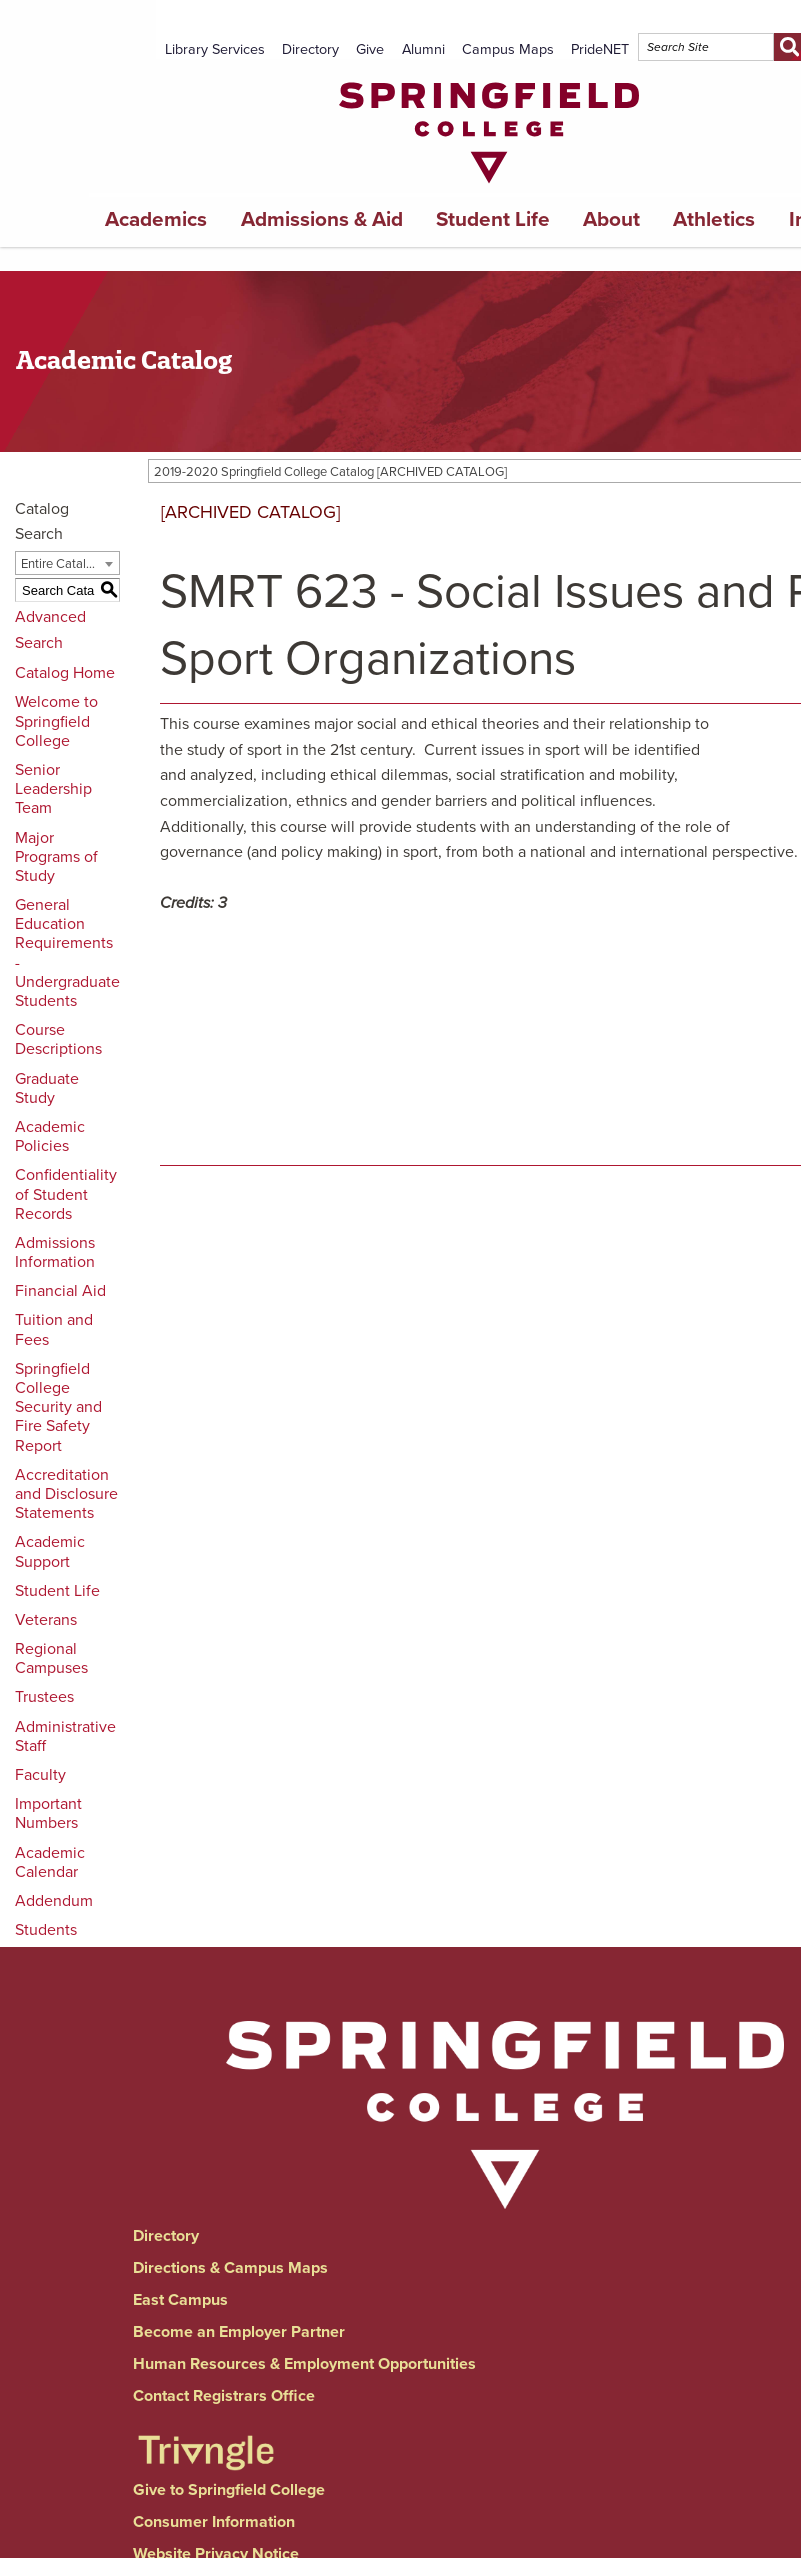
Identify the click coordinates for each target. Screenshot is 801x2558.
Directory (310, 49)
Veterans (46, 1620)
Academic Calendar (50, 1862)
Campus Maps (508, 49)
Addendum (54, 1901)
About (611, 219)
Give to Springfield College (229, 2490)
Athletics (714, 219)
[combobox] (67, 563)
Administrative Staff (65, 1736)
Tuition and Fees (54, 1329)
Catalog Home (65, 673)
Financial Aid (60, 1291)
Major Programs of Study (56, 857)
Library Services (215, 49)
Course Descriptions (58, 1039)
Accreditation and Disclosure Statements (66, 1494)
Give (370, 49)
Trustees (44, 1697)
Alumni (423, 49)
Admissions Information (55, 1252)
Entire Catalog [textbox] (60, 564)
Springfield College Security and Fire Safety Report (58, 1407)
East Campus (180, 2300)
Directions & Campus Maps (230, 2268)
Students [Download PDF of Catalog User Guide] (46, 1930)
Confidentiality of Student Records (66, 1194)
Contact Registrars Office (224, 2396)
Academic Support (50, 1551)
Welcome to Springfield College (56, 721)
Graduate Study (47, 1088)
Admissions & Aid (322, 219)
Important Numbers (48, 1813)
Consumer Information (214, 2522)
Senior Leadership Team (53, 789)
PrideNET (600, 49)
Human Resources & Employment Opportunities (304, 2364)
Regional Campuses (51, 1658)
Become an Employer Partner (239, 2332)
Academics (156, 219)
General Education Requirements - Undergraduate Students (67, 953)
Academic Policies (50, 1136)
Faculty (40, 1775)
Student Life (493, 219)
